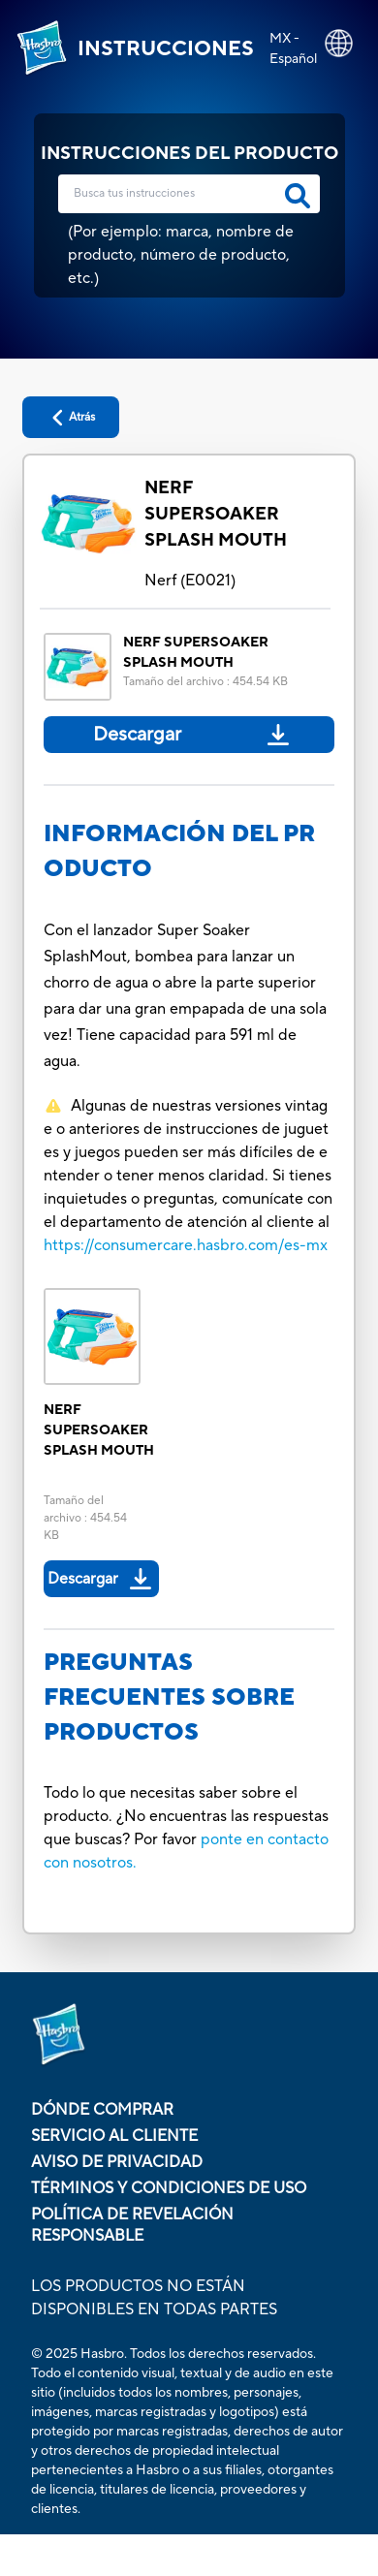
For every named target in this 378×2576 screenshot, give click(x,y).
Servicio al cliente (114, 2136)
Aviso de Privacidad (117, 2162)
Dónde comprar (102, 2110)
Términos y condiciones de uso (168, 2188)
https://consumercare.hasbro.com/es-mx (186, 1245)
